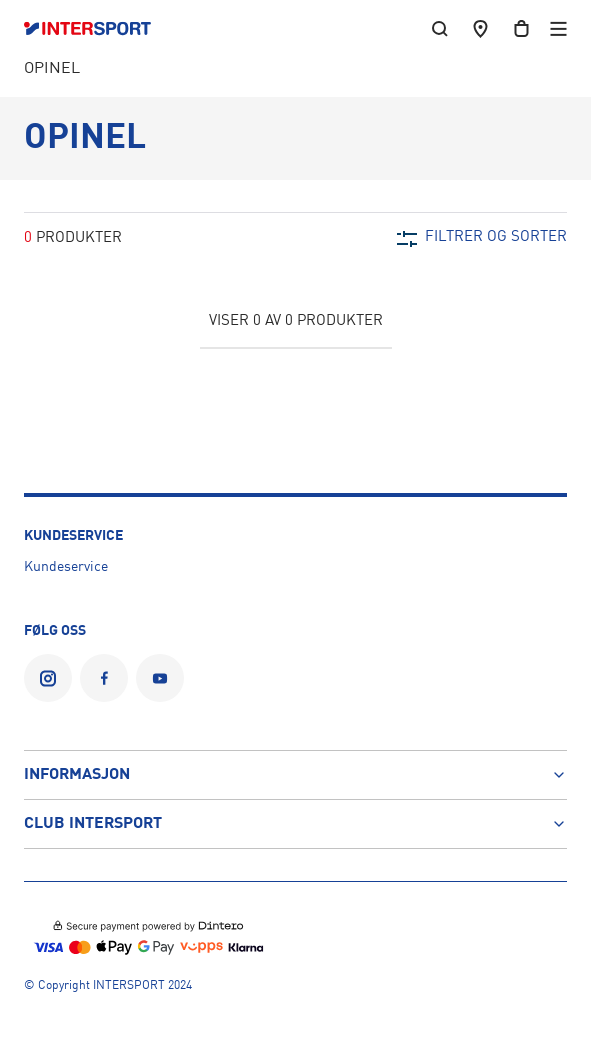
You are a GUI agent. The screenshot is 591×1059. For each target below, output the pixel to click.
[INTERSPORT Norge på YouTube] (160, 678)
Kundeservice (66, 567)
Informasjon (295, 775)
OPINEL (52, 69)
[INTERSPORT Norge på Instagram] (48, 678)
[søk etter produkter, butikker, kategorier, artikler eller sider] (440, 28)
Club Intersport (295, 824)
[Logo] (97, 29)
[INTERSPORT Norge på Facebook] (104, 678)
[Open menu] (558, 28)
